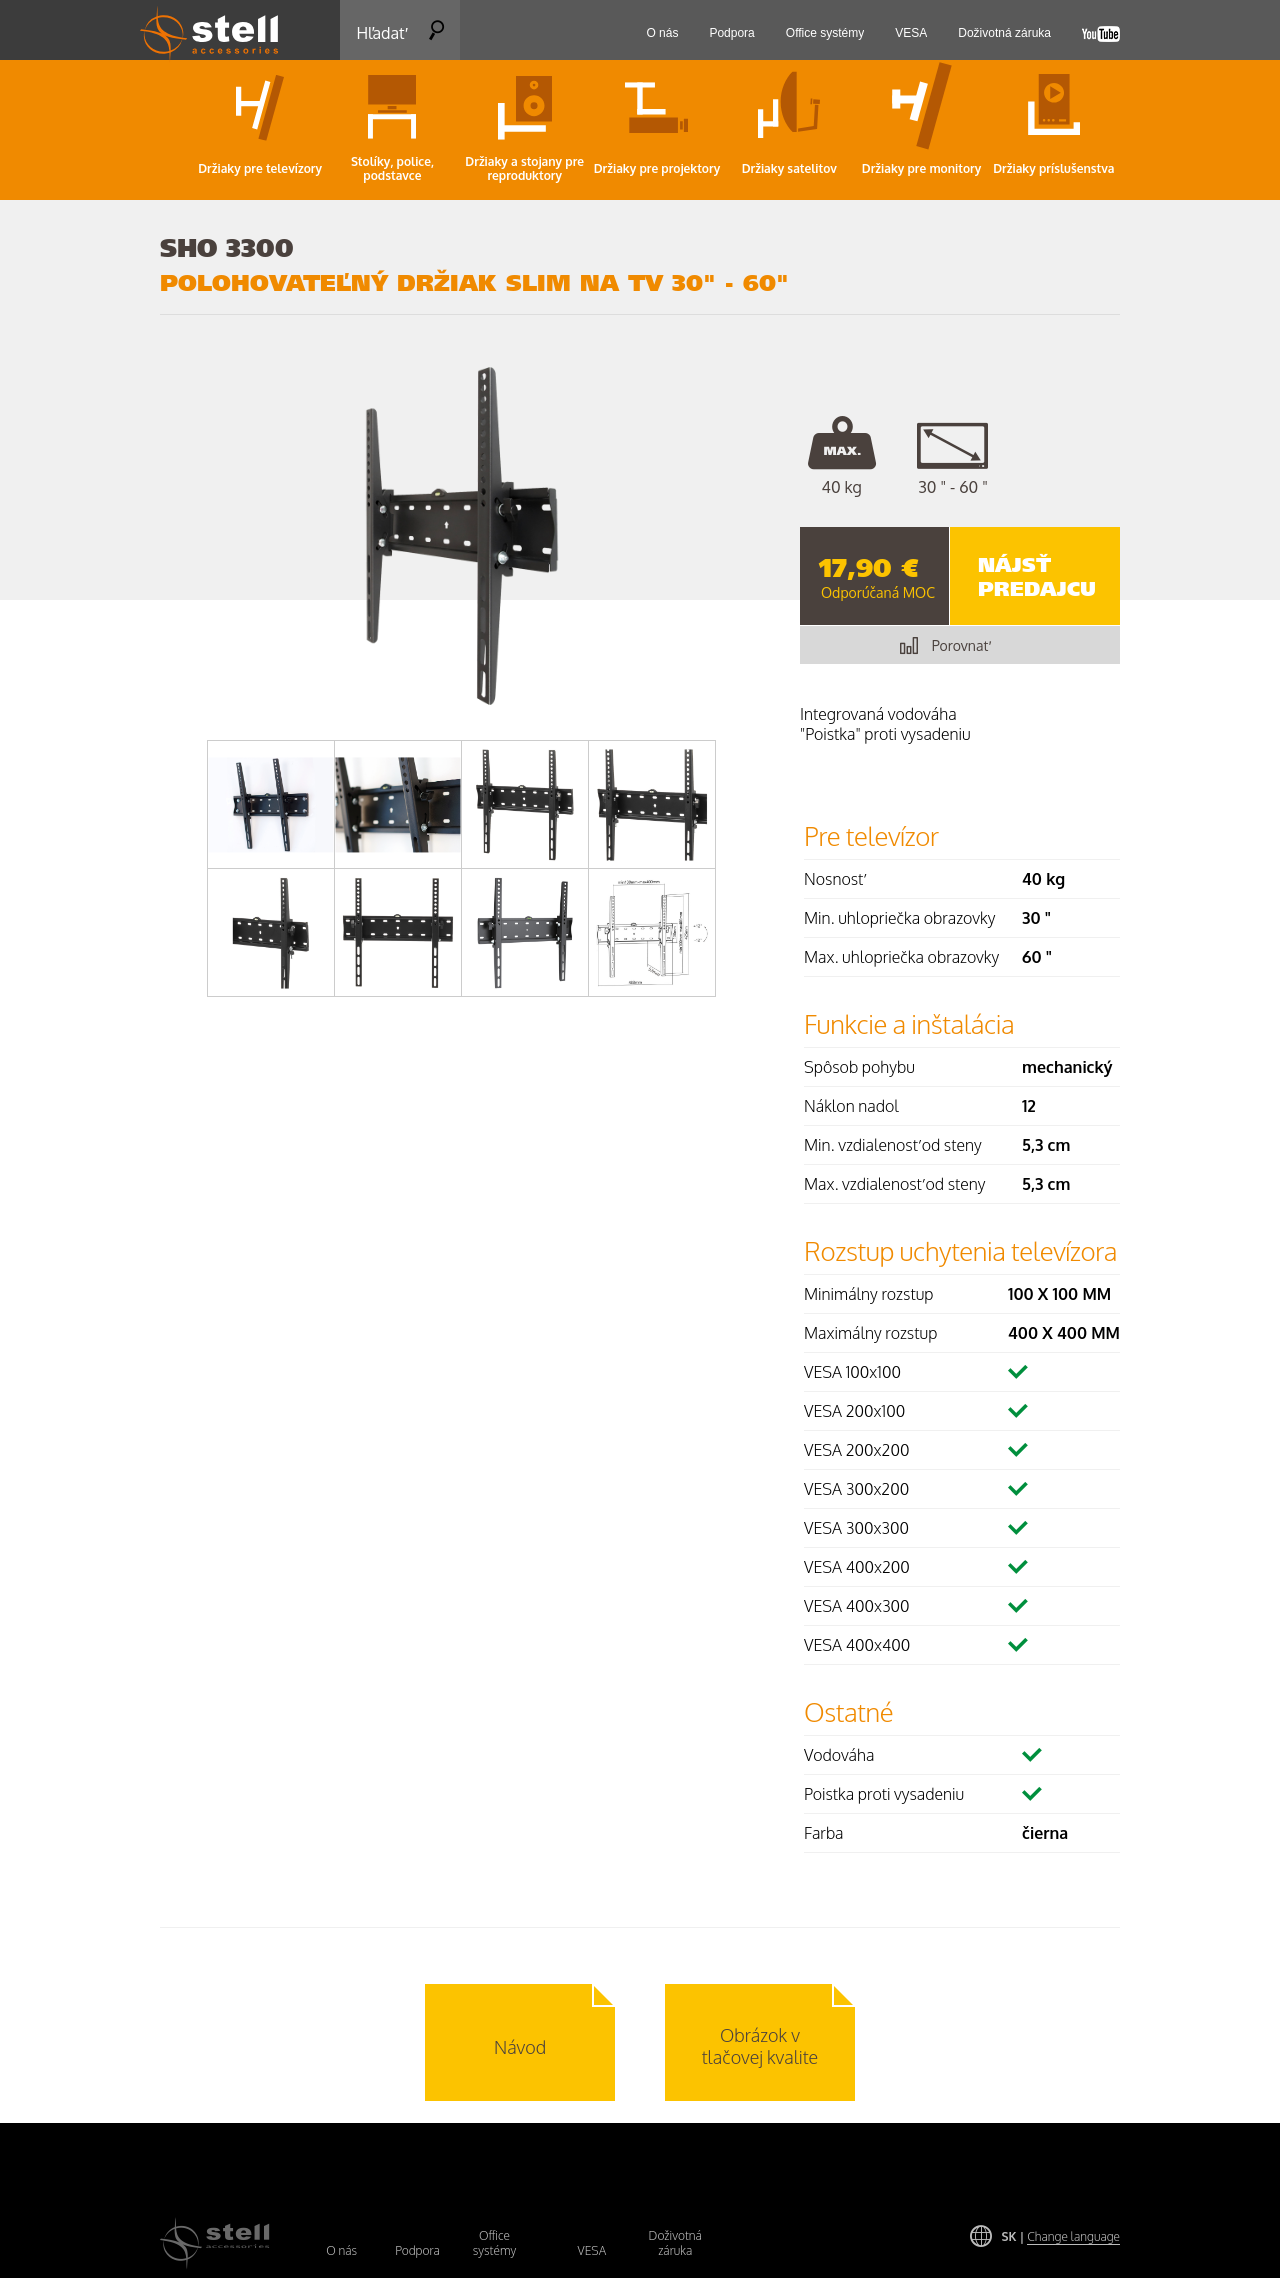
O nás (341, 2250)
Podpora (417, 2250)
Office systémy (495, 2243)
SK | (1061, 2236)
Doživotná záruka (675, 2243)
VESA (592, 2250)
